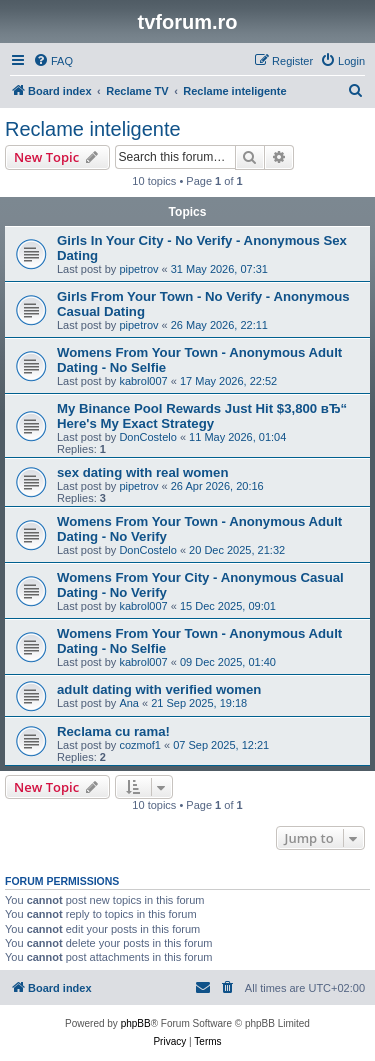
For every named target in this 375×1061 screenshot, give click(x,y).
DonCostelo (147, 437)
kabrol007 (143, 381)
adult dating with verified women (159, 689)
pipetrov (138, 269)
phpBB (136, 1023)
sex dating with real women (142, 472)
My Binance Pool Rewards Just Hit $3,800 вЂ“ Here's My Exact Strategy (202, 416)
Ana (129, 703)
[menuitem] (53, 61)
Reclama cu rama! (113, 731)
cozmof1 (140, 745)
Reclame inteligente (93, 129)
